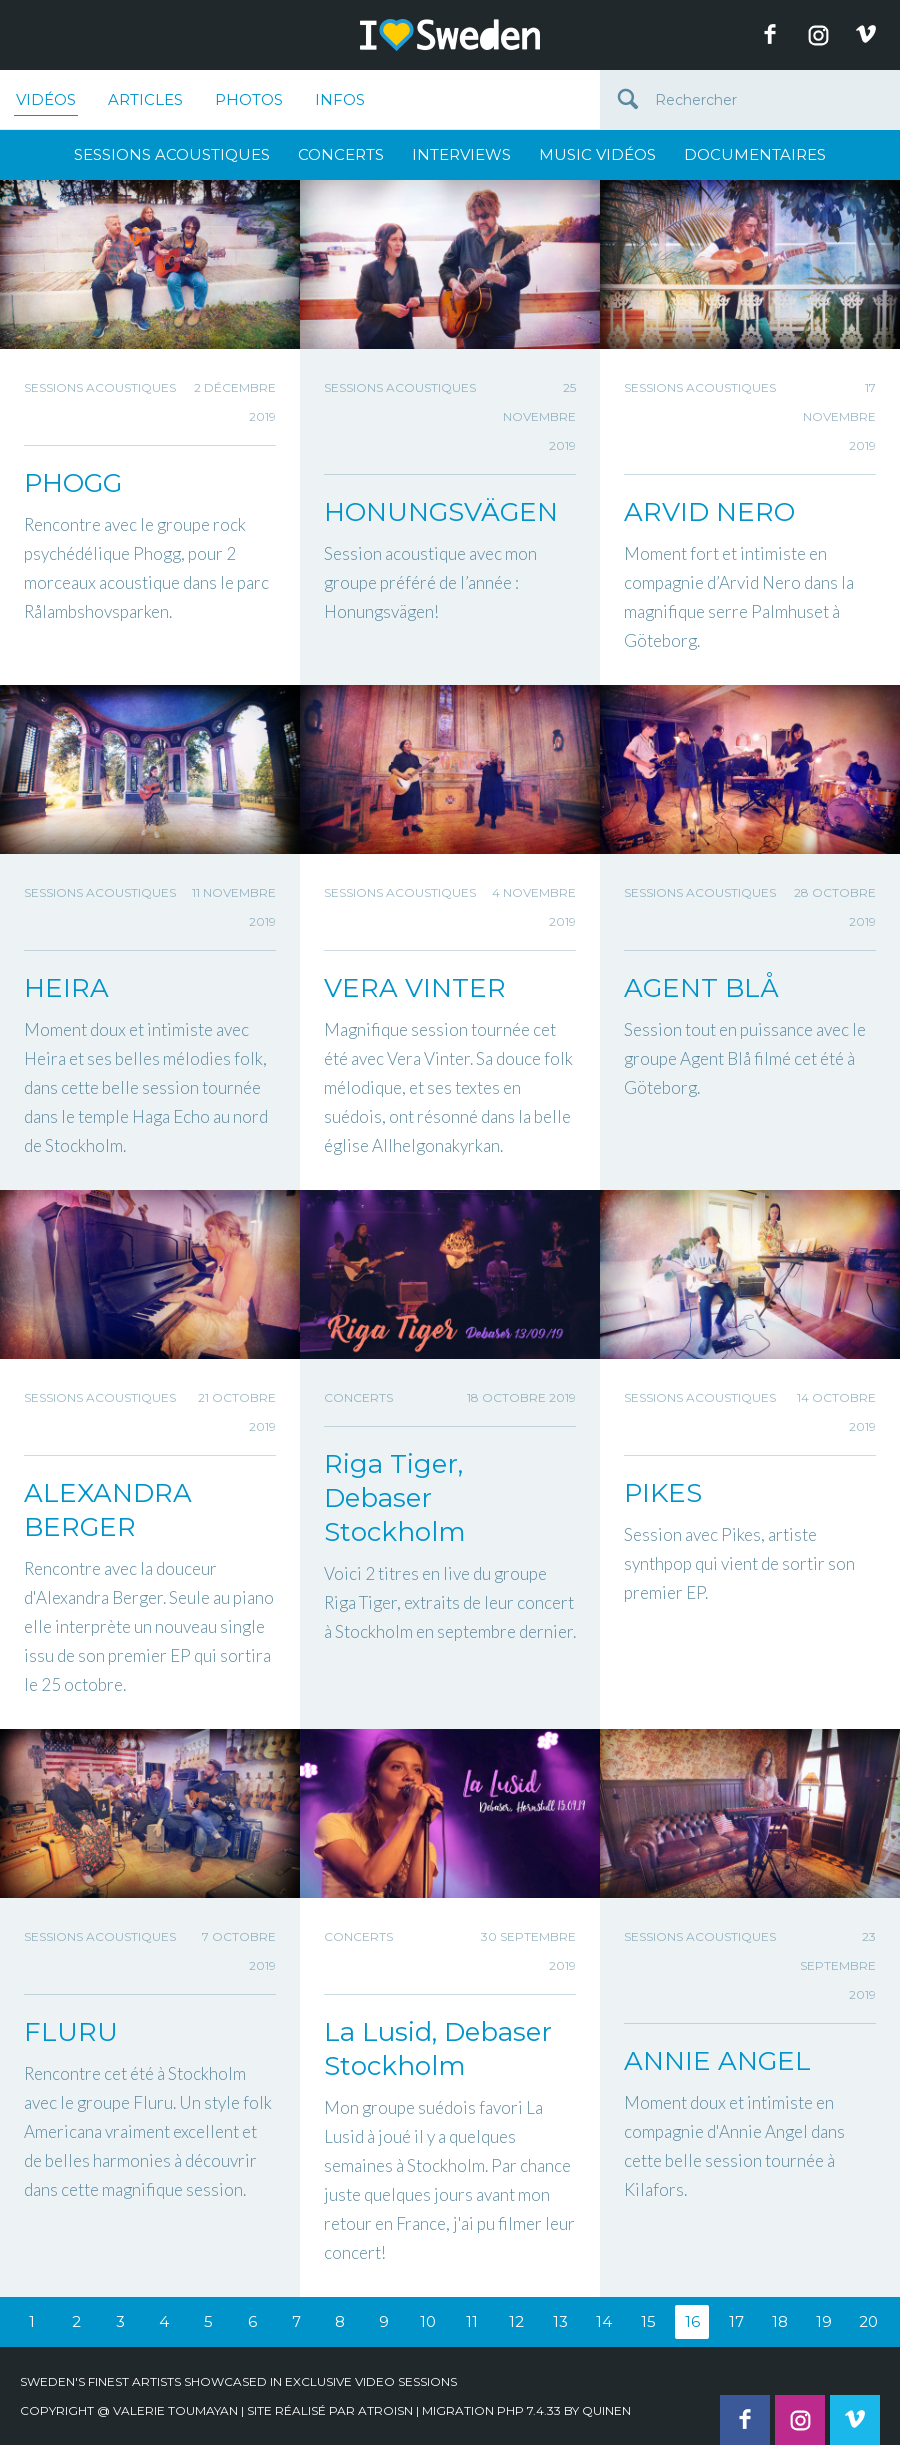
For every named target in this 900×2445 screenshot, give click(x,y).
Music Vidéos (597, 154)
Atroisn (385, 2410)
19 (824, 2321)
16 (692, 2321)
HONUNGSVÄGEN (441, 512)
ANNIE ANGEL (717, 2061)
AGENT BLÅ (701, 988)
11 (472, 2321)
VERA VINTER (415, 988)
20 (868, 2321)
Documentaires (755, 154)
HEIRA (66, 988)
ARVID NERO (709, 512)
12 (516, 2321)
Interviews (461, 154)
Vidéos (46, 103)
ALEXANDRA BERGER (108, 1510)
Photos (249, 99)
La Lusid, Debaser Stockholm (438, 2049)
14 (604, 2321)
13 (560, 2321)
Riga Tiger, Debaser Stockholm (395, 1498)
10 (428, 2321)
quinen (606, 2410)
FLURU (71, 2032)
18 (780, 2321)
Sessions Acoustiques (172, 154)
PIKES (663, 1493)
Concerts (341, 154)
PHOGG (73, 483)
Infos (340, 99)
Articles (145, 99)
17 (736, 2321)
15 (648, 2321)
